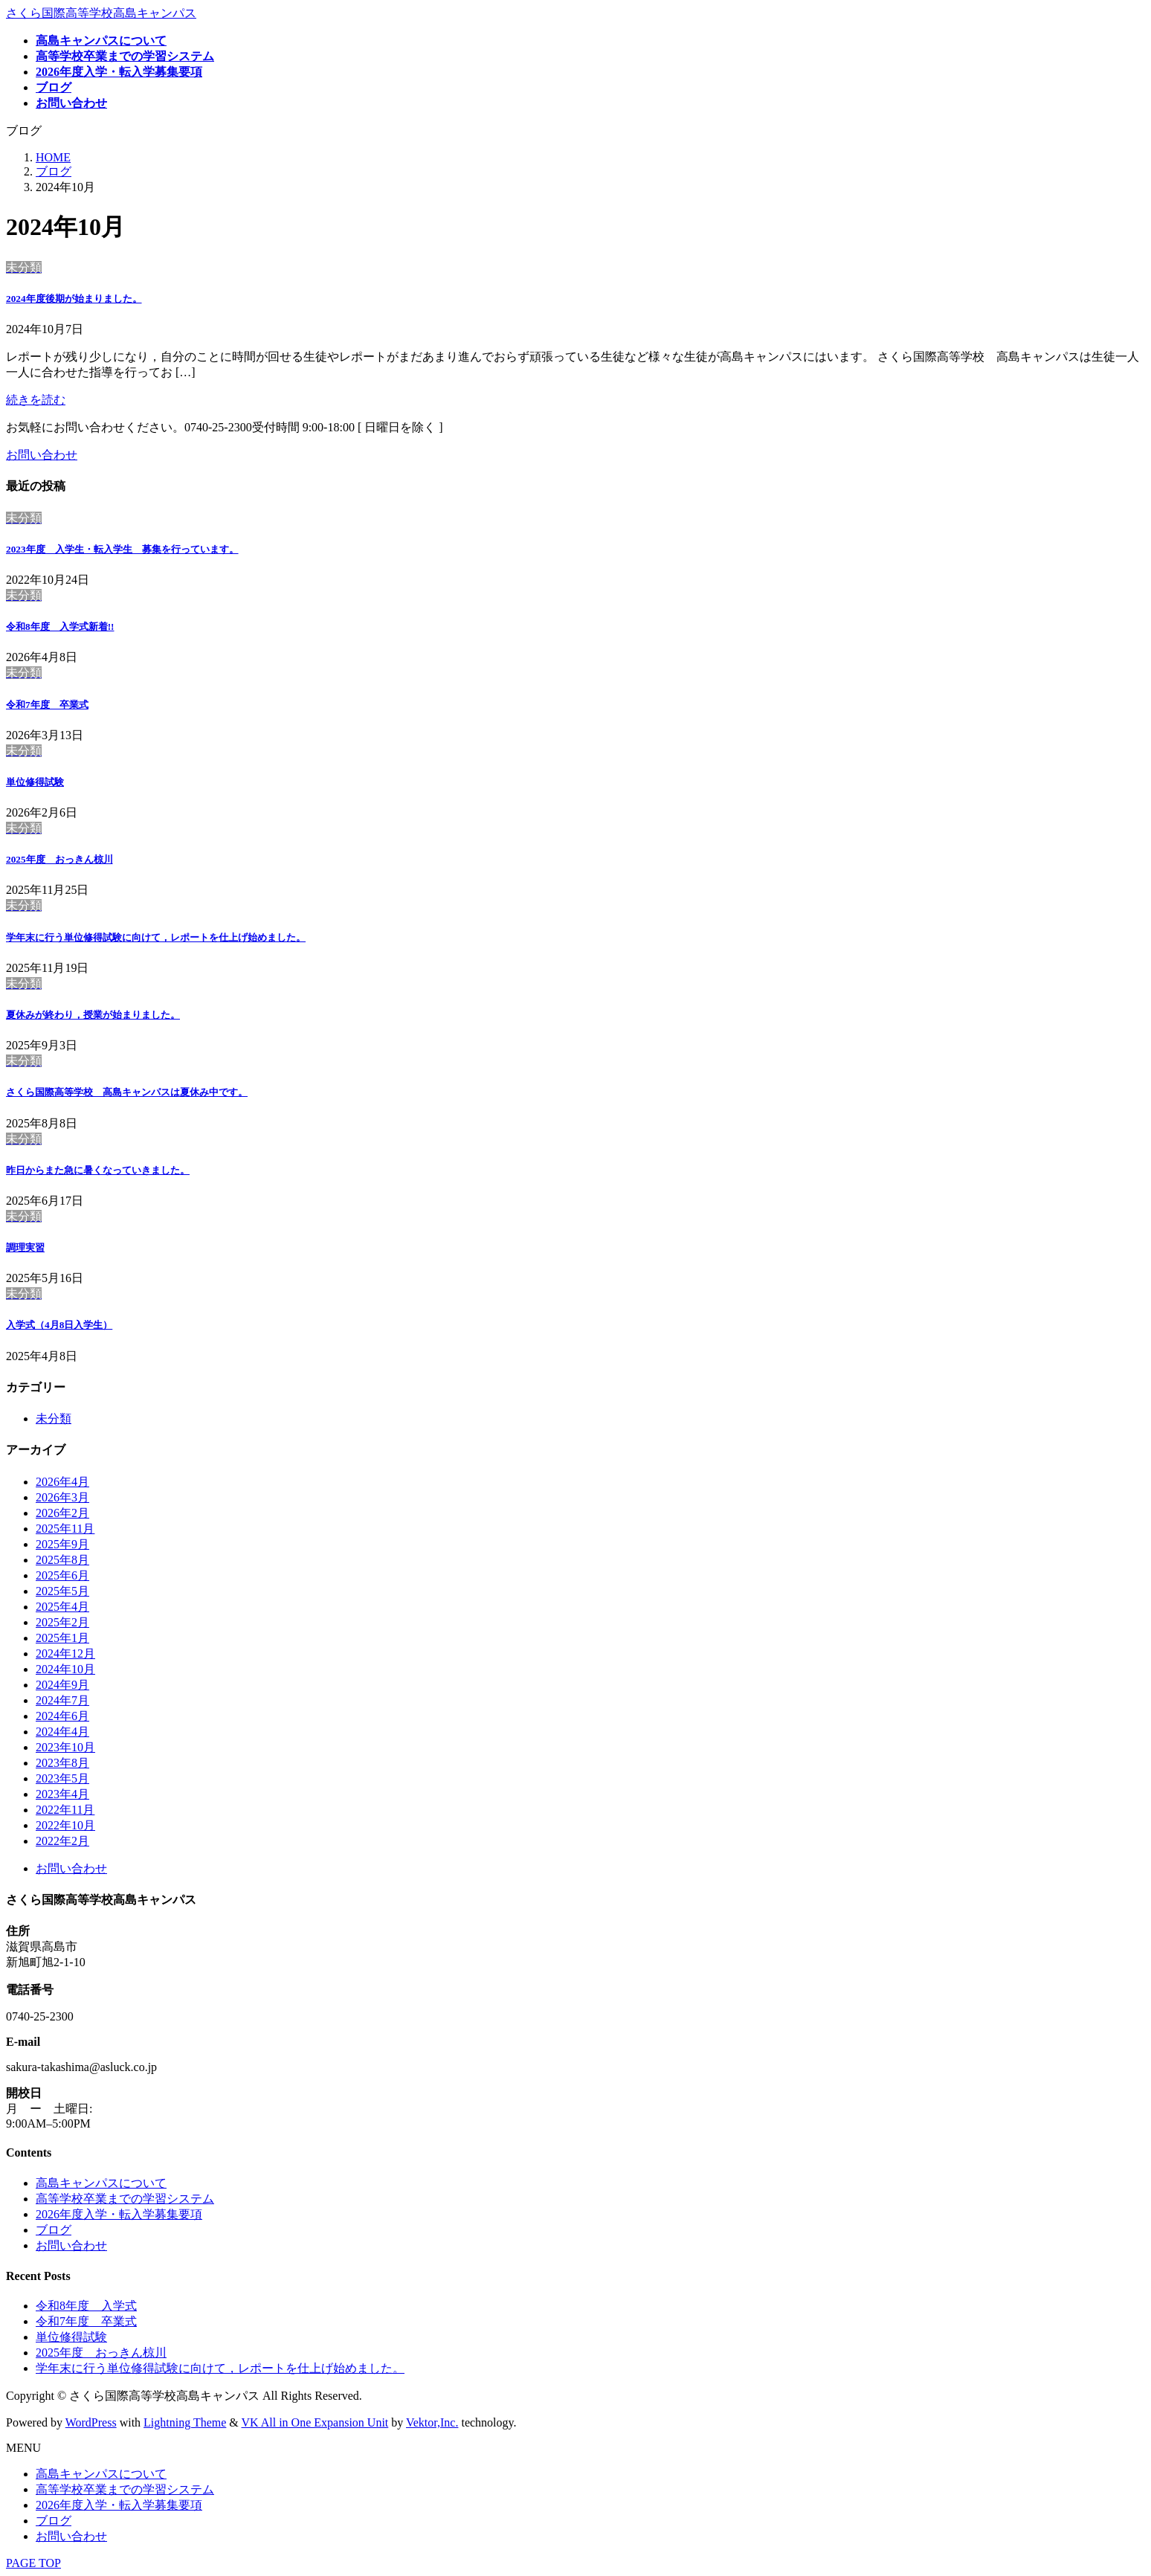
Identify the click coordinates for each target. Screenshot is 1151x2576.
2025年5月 (62, 1591)
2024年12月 (65, 1653)
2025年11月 (65, 1528)
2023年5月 (62, 1778)
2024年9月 (62, 1684)
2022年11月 (65, 1809)
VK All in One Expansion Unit (315, 2422)
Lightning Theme (185, 2422)
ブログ (53, 2230)
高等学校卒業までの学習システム (125, 2198)
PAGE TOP (33, 2563)
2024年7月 (62, 1700)
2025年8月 (62, 1559)
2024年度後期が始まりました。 (74, 298)
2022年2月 (62, 1841)
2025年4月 (62, 1606)
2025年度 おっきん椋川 (59, 859)
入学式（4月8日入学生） (59, 1324)
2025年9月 (62, 1544)
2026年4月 (62, 1481)
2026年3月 (62, 1497)
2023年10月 (65, 1747)
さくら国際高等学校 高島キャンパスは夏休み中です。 (127, 1092)
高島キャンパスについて (101, 2183)
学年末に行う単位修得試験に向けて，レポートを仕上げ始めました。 (156, 937)
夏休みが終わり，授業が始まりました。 (93, 1014)
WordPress (91, 2422)
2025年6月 (62, 1575)
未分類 (53, 1418)
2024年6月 (62, 1716)
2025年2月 (62, 1622)
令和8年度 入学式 (60, 626)
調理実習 (25, 1247)
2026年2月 (62, 1513)
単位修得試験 (35, 782)
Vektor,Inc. (432, 2422)
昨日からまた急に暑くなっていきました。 (98, 1170)
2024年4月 (62, 1731)
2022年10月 (65, 1825)
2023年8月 (62, 1762)
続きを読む (35, 399)
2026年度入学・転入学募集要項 (119, 2214)
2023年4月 (62, 1794)
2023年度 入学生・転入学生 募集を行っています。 (122, 549)
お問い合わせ (71, 1868)
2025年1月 (62, 1638)
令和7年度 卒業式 (47, 704)
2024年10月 (65, 1669)
